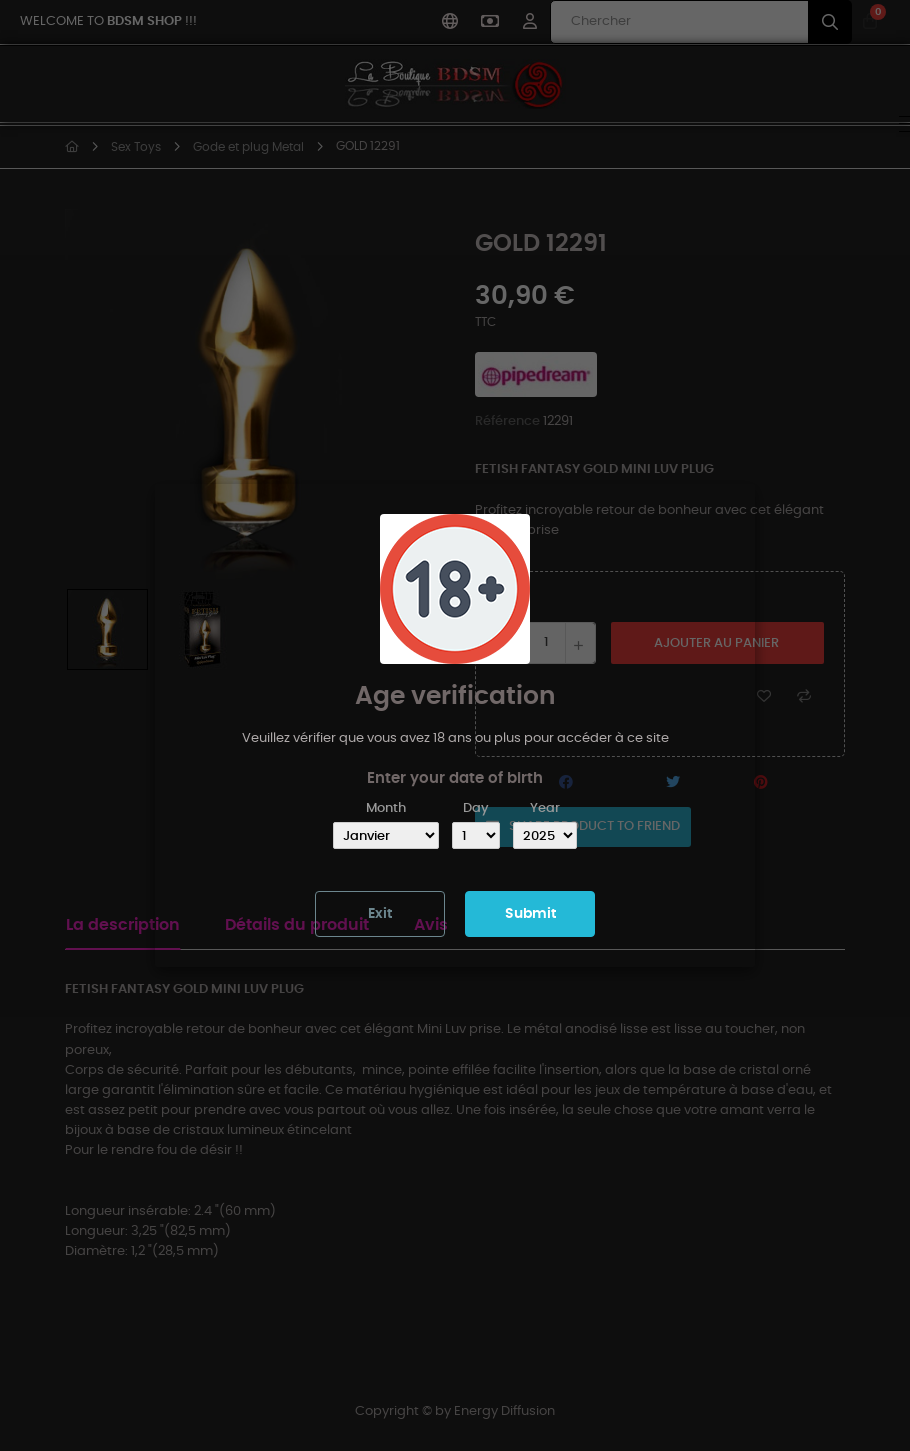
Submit (530, 914)
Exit (380, 914)
